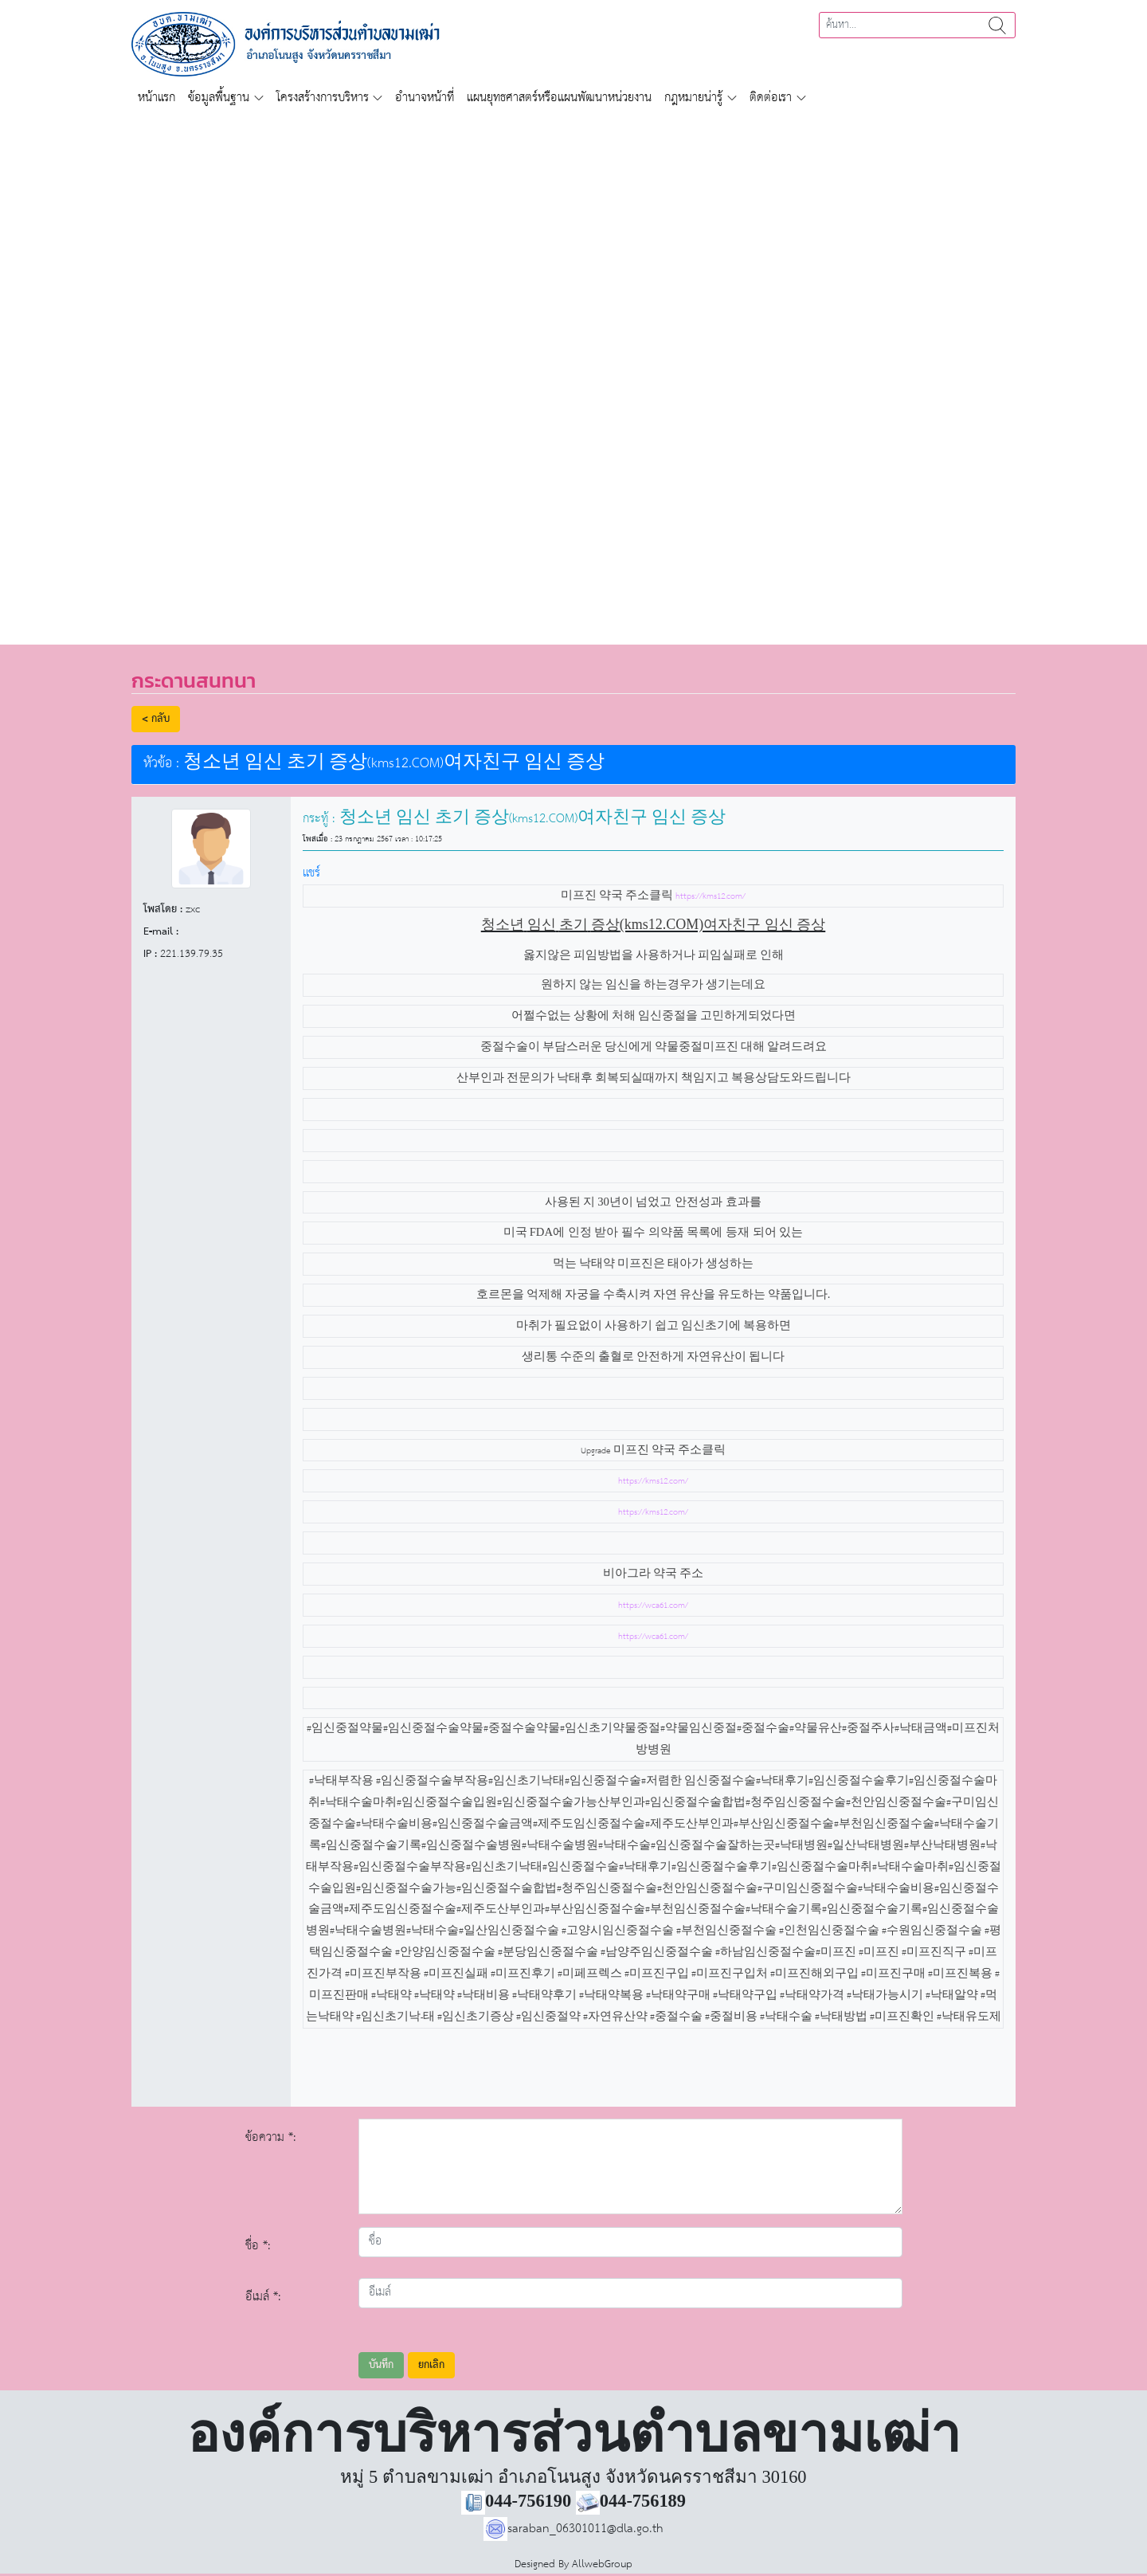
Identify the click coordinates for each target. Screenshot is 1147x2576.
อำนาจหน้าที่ (424, 97)
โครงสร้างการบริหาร (322, 97)
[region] (573, 370)
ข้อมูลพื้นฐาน (218, 97)
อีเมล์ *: (263, 2296)
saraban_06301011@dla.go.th (573, 2528)
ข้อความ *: (270, 2137)
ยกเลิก (431, 2365)
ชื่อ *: (258, 2245)
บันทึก (381, 2365)
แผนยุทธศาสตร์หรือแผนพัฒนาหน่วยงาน (559, 97)
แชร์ (311, 872)
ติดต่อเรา (771, 97)
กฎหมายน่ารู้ (693, 97)
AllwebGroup (602, 2564)
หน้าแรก (156, 97)
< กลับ (156, 719)
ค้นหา (997, 25)
